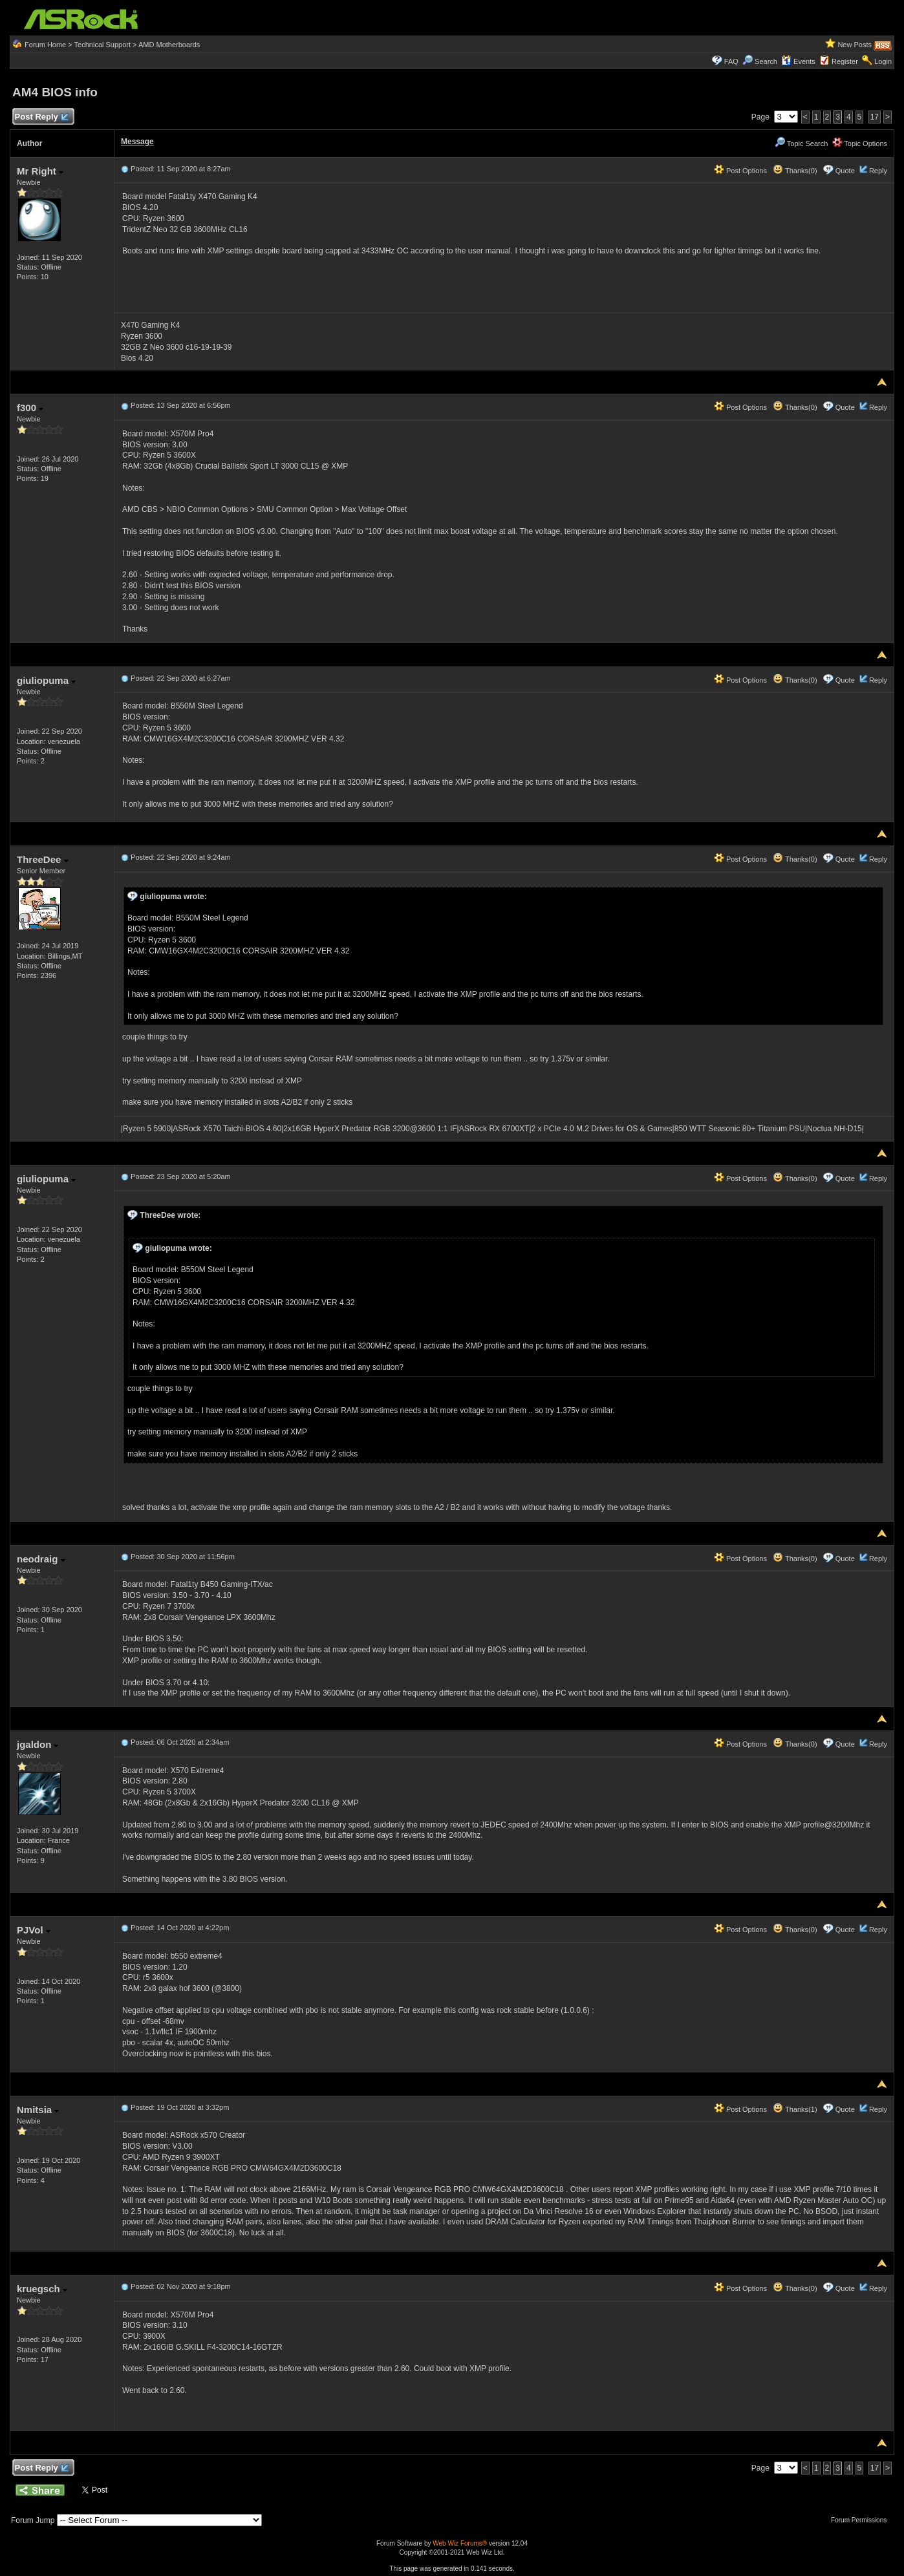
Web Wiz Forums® (460, 2543)
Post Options (740, 171)
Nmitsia (38, 2109)
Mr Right (40, 170)
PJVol (33, 1929)
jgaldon (38, 1744)
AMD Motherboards (169, 44)
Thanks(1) (795, 2109)
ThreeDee (43, 859)
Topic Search (801, 143)
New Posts (854, 44)
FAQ (731, 61)
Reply (878, 171)
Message (137, 141)
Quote (845, 171)
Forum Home (45, 44)
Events (798, 61)
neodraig (41, 1558)
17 (874, 117)
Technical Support (102, 44)
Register (845, 61)
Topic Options (860, 143)
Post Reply (41, 117)
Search (766, 61)
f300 (30, 407)
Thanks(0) (795, 171)
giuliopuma (46, 680)
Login (883, 61)
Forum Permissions (862, 2520)
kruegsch (42, 2288)
